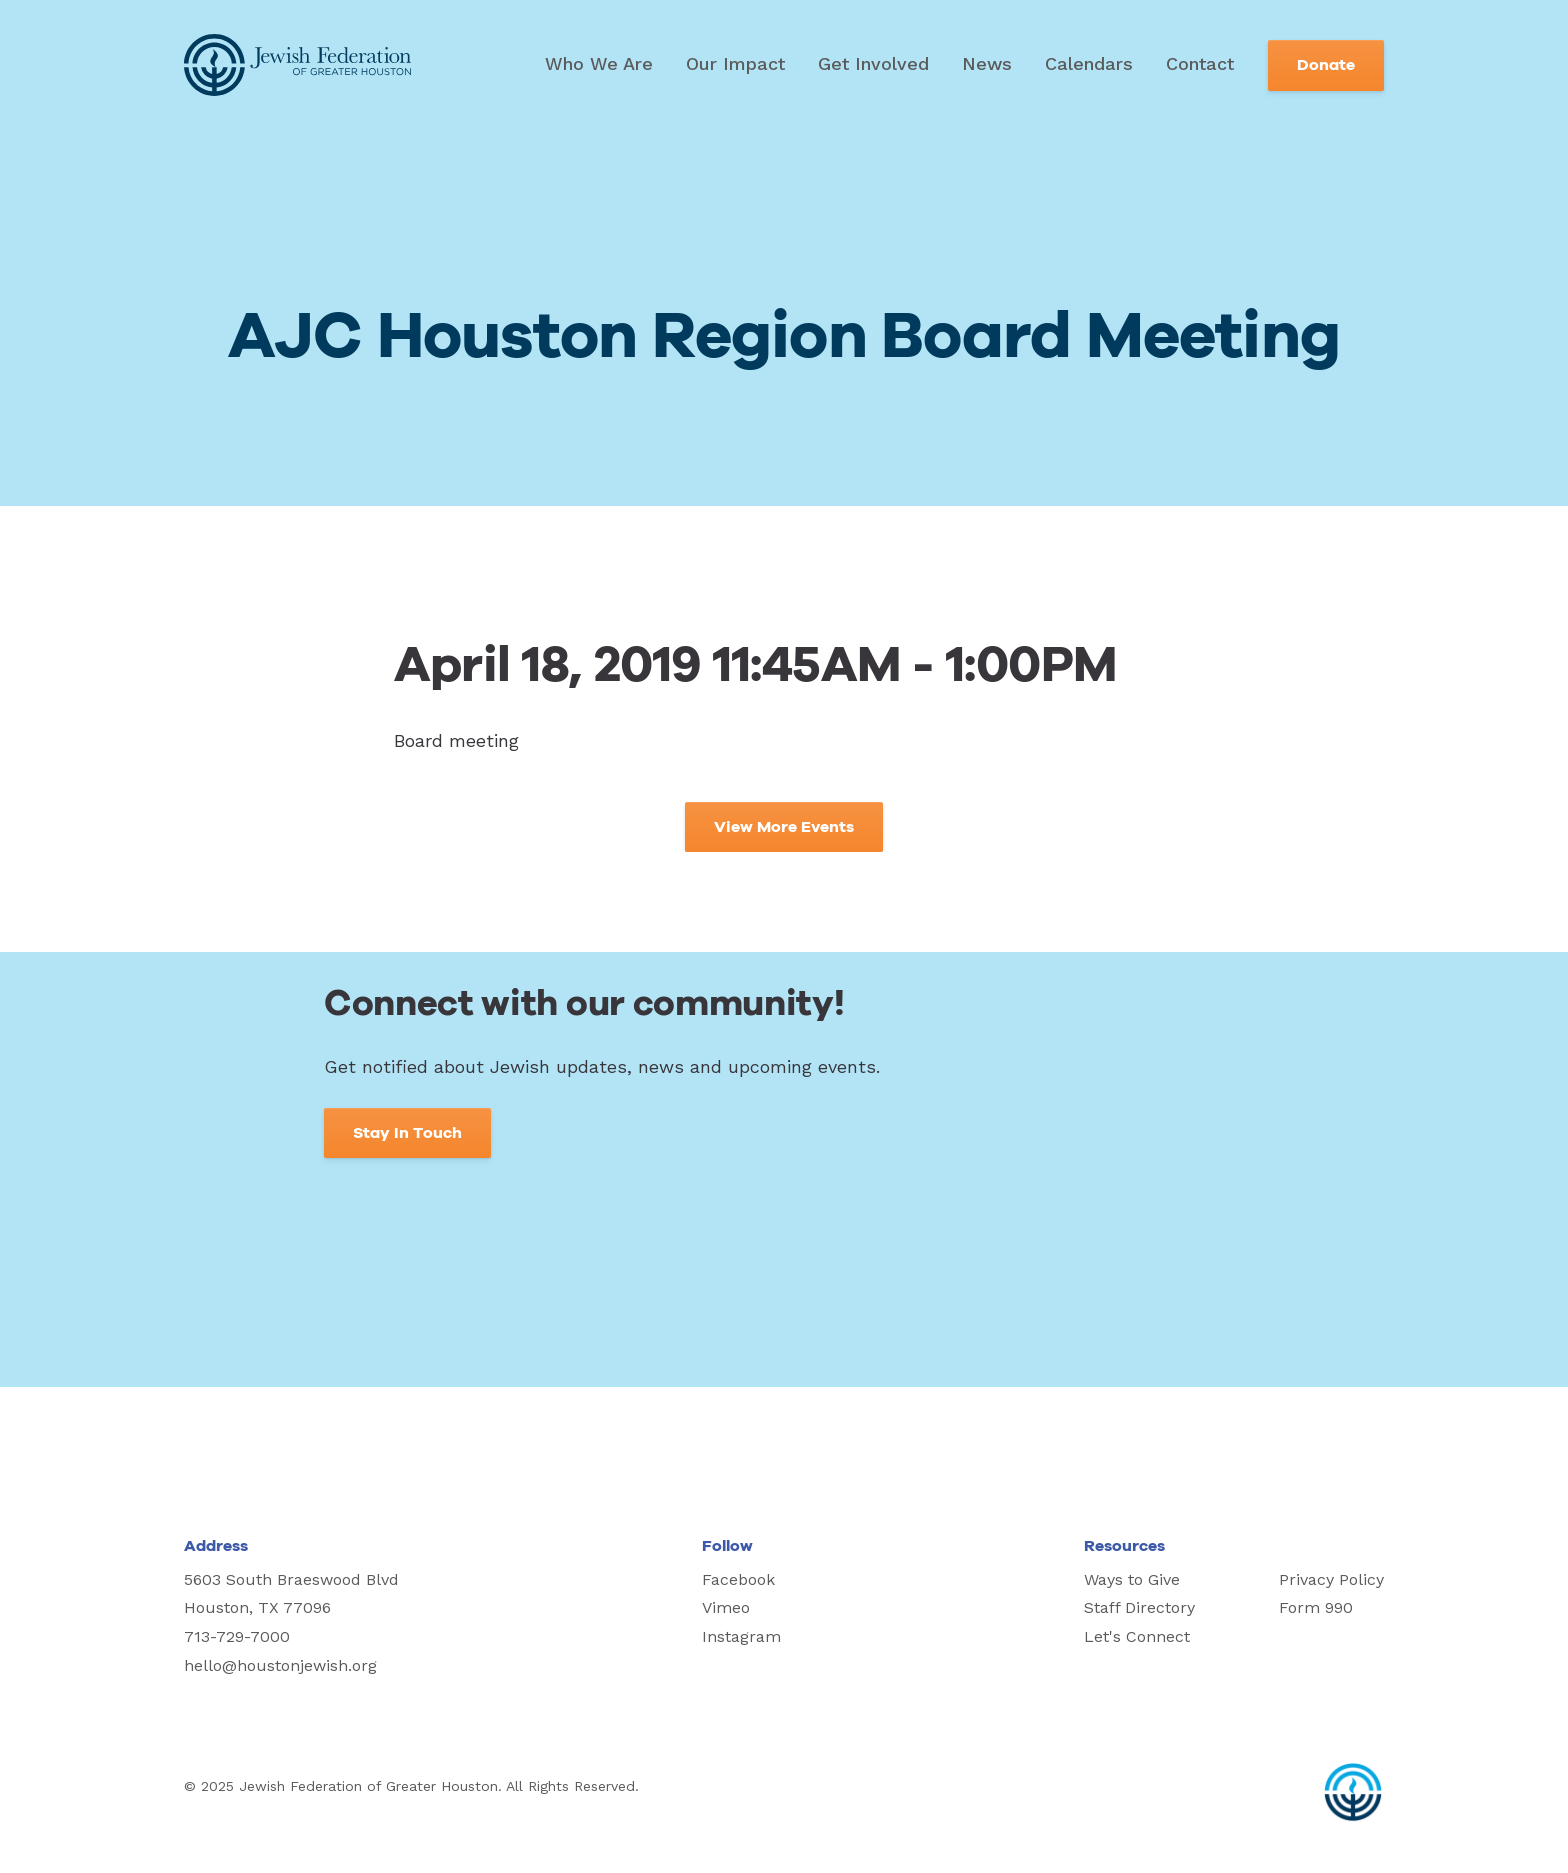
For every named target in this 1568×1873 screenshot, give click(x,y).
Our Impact (735, 63)
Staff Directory (1139, 1607)
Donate (1326, 65)
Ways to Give (1132, 1579)
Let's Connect (1137, 1636)
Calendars (1089, 63)
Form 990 (1316, 1607)
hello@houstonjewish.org (280, 1665)
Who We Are (599, 63)
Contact (1200, 63)
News (987, 63)
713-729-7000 (237, 1636)
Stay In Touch (407, 1133)
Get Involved (873, 63)
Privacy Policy (1331, 1579)
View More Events (784, 827)
